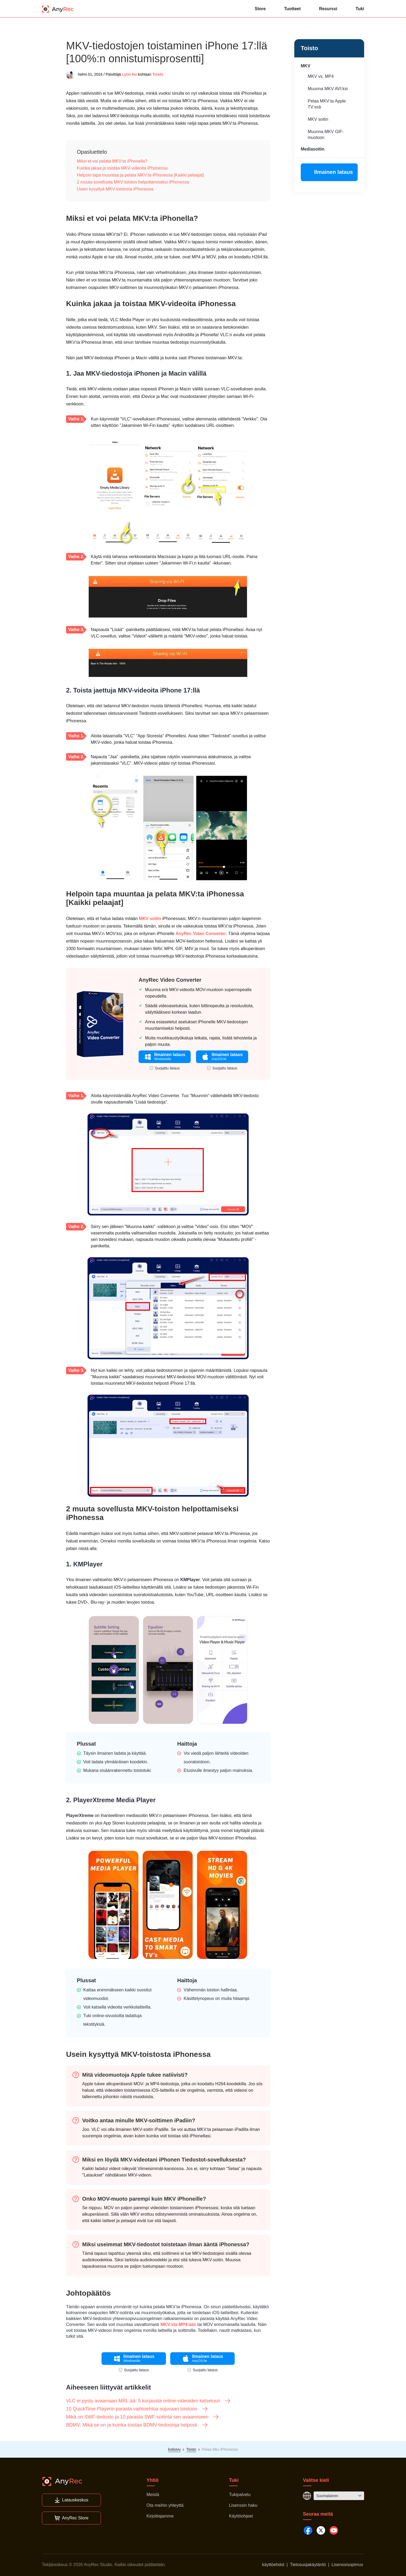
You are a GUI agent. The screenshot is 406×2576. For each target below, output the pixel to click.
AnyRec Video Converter (201, 933)
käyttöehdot (273, 2564)
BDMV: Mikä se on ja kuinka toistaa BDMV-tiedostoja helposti (137, 2425)
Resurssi (328, 8)
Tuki (360, 8)
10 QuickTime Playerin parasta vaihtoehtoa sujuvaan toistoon (137, 2409)
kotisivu (174, 2449)
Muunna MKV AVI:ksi (328, 88)
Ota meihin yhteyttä (164, 2505)
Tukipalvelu (240, 2494)
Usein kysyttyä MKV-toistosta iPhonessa (115, 189)
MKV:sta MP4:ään (178, 2324)
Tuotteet (292, 8)
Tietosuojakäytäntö (308, 2564)
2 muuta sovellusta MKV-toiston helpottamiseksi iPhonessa (133, 182)
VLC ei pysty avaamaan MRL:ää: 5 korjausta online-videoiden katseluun (148, 2401)
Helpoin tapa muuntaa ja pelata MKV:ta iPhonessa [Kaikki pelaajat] (140, 175)
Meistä (152, 2494)
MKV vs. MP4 (321, 76)
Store (260, 8)
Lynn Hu (129, 74)
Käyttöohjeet (241, 2516)
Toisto (157, 74)
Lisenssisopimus (347, 2564)
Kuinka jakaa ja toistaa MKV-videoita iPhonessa (122, 168)
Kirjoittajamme (159, 2516)
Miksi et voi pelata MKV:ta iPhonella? (112, 161)
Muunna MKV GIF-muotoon (325, 134)
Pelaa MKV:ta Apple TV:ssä (327, 104)
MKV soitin (318, 119)
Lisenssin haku (243, 2505)
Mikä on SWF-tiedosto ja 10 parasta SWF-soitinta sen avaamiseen (142, 2417)
